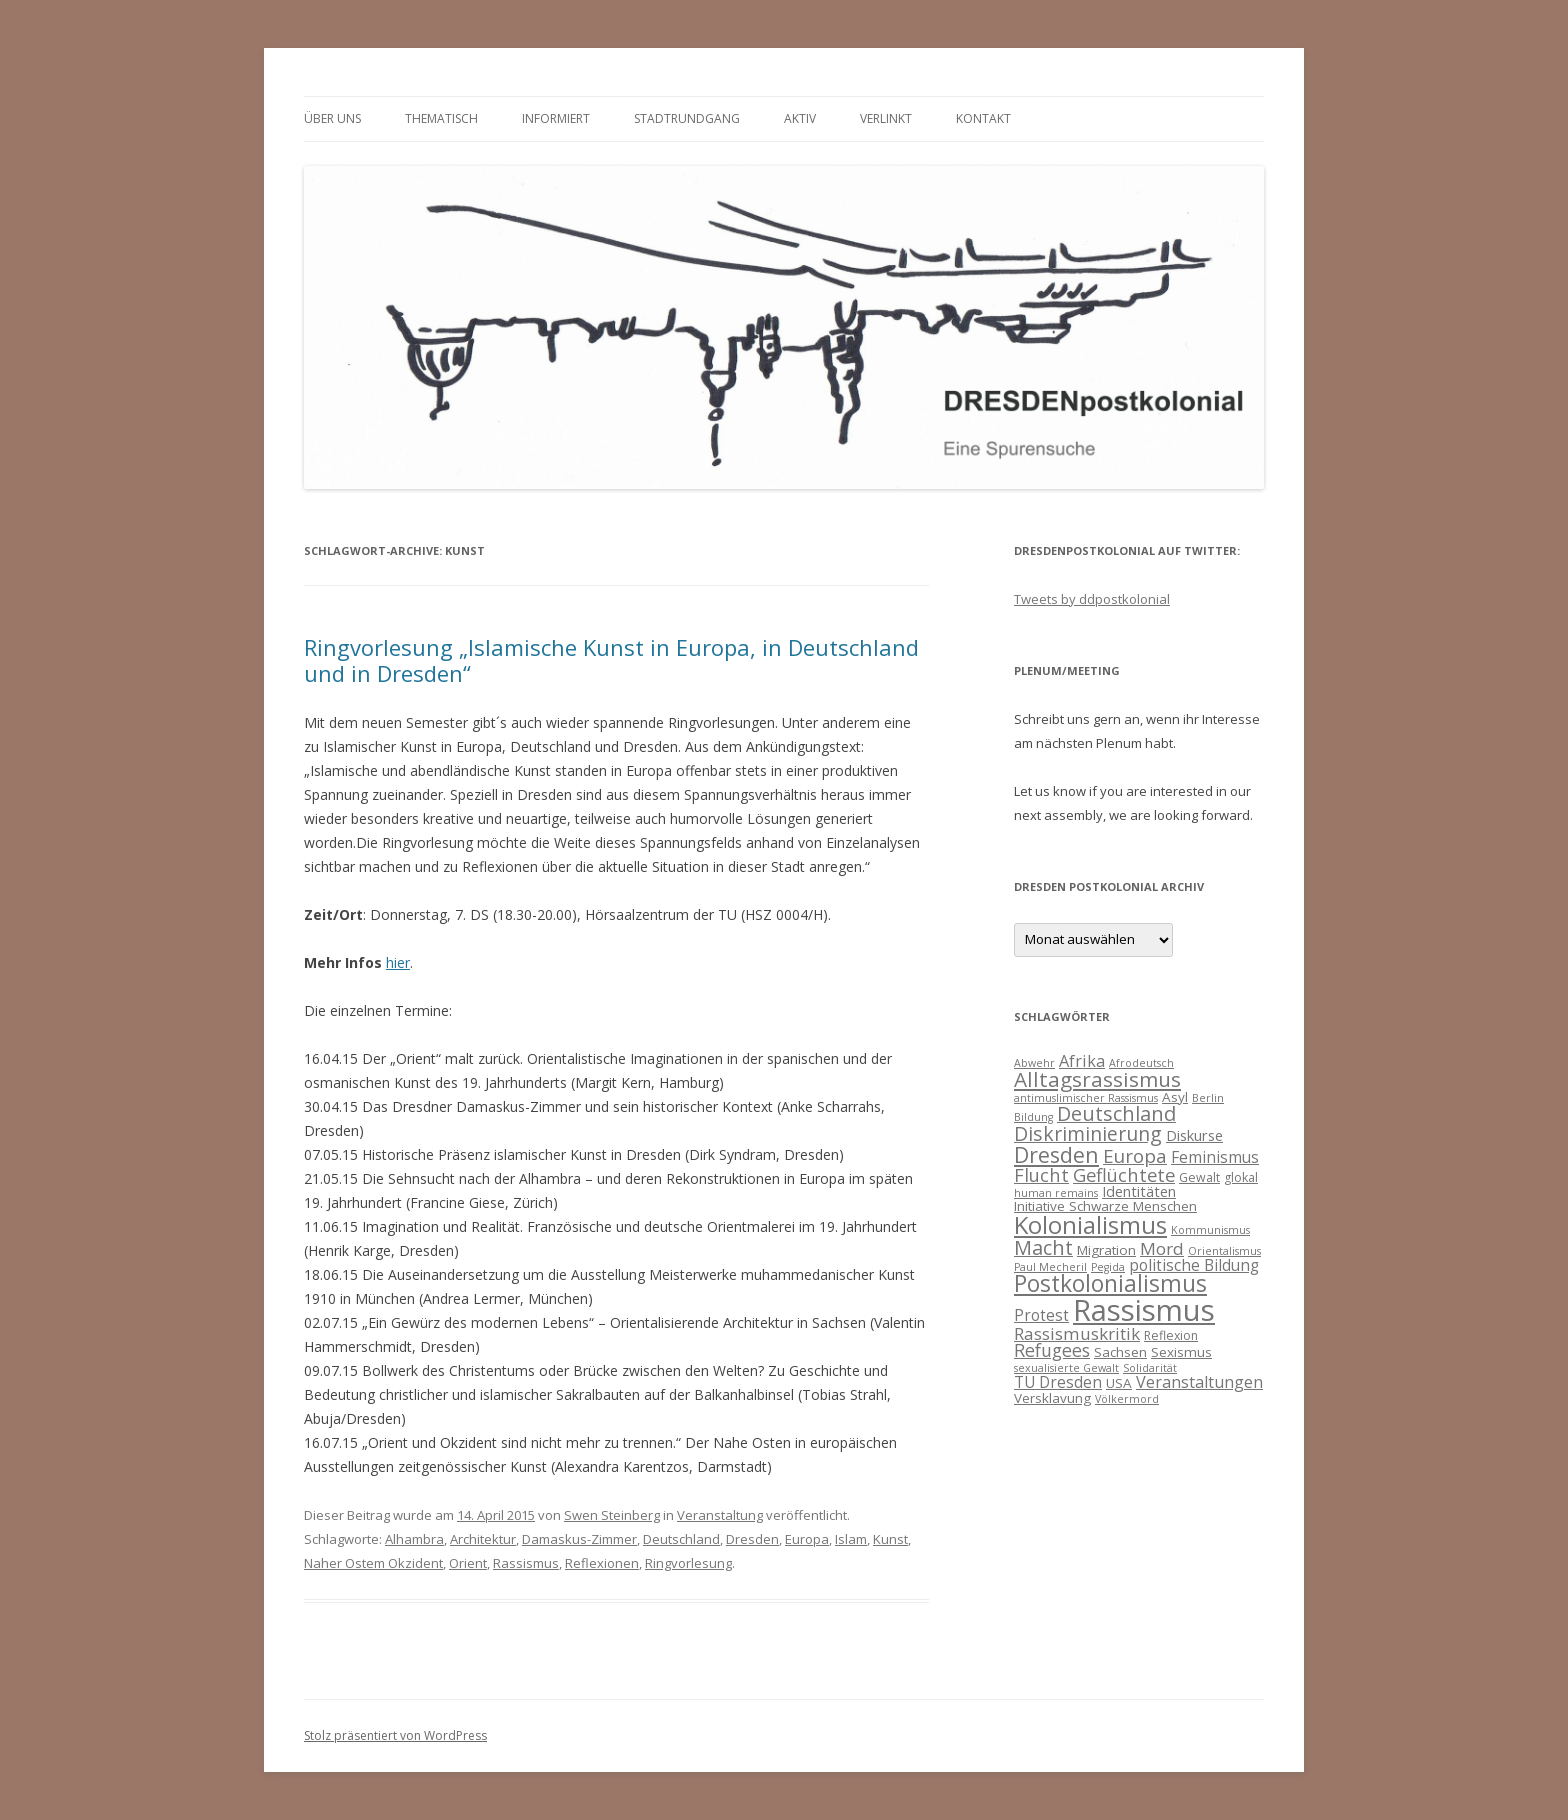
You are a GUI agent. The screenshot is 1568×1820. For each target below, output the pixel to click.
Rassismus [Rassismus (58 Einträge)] (1144, 1310)
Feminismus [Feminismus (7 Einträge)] (1215, 1157)
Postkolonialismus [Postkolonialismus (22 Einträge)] (1110, 1283)
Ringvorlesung (688, 1563)
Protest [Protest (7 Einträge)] (1041, 1315)
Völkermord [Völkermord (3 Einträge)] (1127, 1399)
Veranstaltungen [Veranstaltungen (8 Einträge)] (1199, 1382)
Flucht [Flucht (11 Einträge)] (1041, 1174)
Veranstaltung (720, 1515)
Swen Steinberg (612, 1515)
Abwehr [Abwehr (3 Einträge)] (1034, 1063)
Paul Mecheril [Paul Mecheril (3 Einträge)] (1050, 1267)
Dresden (752, 1539)
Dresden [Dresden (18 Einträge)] (1056, 1154)
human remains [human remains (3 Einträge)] (1056, 1193)
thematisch (441, 118)
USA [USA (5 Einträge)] (1119, 1383)
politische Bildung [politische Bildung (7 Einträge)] (1194, 1265)
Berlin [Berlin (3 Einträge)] (1208, 1098)
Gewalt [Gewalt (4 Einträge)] (1199, 1177)
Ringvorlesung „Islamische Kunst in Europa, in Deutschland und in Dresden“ (611, 660)
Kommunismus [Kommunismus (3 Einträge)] (1210, 1230)
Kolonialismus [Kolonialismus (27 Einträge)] (1090, 1224)
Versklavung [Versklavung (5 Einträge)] (1052, 1398)
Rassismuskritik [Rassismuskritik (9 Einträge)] (1077, 1333)
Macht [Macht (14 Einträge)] (1043, 1247)
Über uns (332, 118)
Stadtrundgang (687, 118)
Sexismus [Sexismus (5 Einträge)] (1181, 1352)
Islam (851, 1539)
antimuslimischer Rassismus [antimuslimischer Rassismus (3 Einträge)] (1086, 1098)
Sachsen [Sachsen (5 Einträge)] (1120, 1352)
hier (398, 962)
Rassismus (526, 1563)
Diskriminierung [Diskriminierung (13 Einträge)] (1088, 1133)
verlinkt (886, 118)
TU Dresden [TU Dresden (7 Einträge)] (1058, 1382)
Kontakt (983, 118)
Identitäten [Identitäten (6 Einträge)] (1139, 1191)
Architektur (483, 1539)
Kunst (890, 1539)
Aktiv (800, 118)
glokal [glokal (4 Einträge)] (1241, 1177)
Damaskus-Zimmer (579, 1539)
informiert (556, 118)
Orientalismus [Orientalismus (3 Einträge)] (1224, 1251)
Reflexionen (602, 1563)
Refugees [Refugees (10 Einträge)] (1052, 1350)
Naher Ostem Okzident (373, 1563)
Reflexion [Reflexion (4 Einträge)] (1171, 1335)
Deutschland (681, 1539)
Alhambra (414, 1539)
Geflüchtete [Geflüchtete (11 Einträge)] (1124, 1174)
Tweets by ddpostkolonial (1092, 599)
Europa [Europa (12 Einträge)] (1135, 1156)
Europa (807, 1539)
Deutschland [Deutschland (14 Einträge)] (1116, 1113)
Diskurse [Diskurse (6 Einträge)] (1194, 1135)
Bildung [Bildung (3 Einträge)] (1033, 1117)
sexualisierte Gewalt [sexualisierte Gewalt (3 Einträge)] (1066, 1368)
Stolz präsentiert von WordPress (395, 1735)
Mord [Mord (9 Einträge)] (1162, 1248)
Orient (468, 1563)
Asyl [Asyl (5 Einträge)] (1175, 1097)
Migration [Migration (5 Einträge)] (1106, 1250)
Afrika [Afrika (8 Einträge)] (1082, 1061)
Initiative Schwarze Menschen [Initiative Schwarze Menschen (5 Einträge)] (1105, 1206)
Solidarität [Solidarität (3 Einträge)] (1150, 1368)
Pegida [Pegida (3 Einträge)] (1108, 1267)
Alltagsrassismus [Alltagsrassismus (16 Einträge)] (1097, 1079)
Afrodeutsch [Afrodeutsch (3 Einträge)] (1141, 1063)
